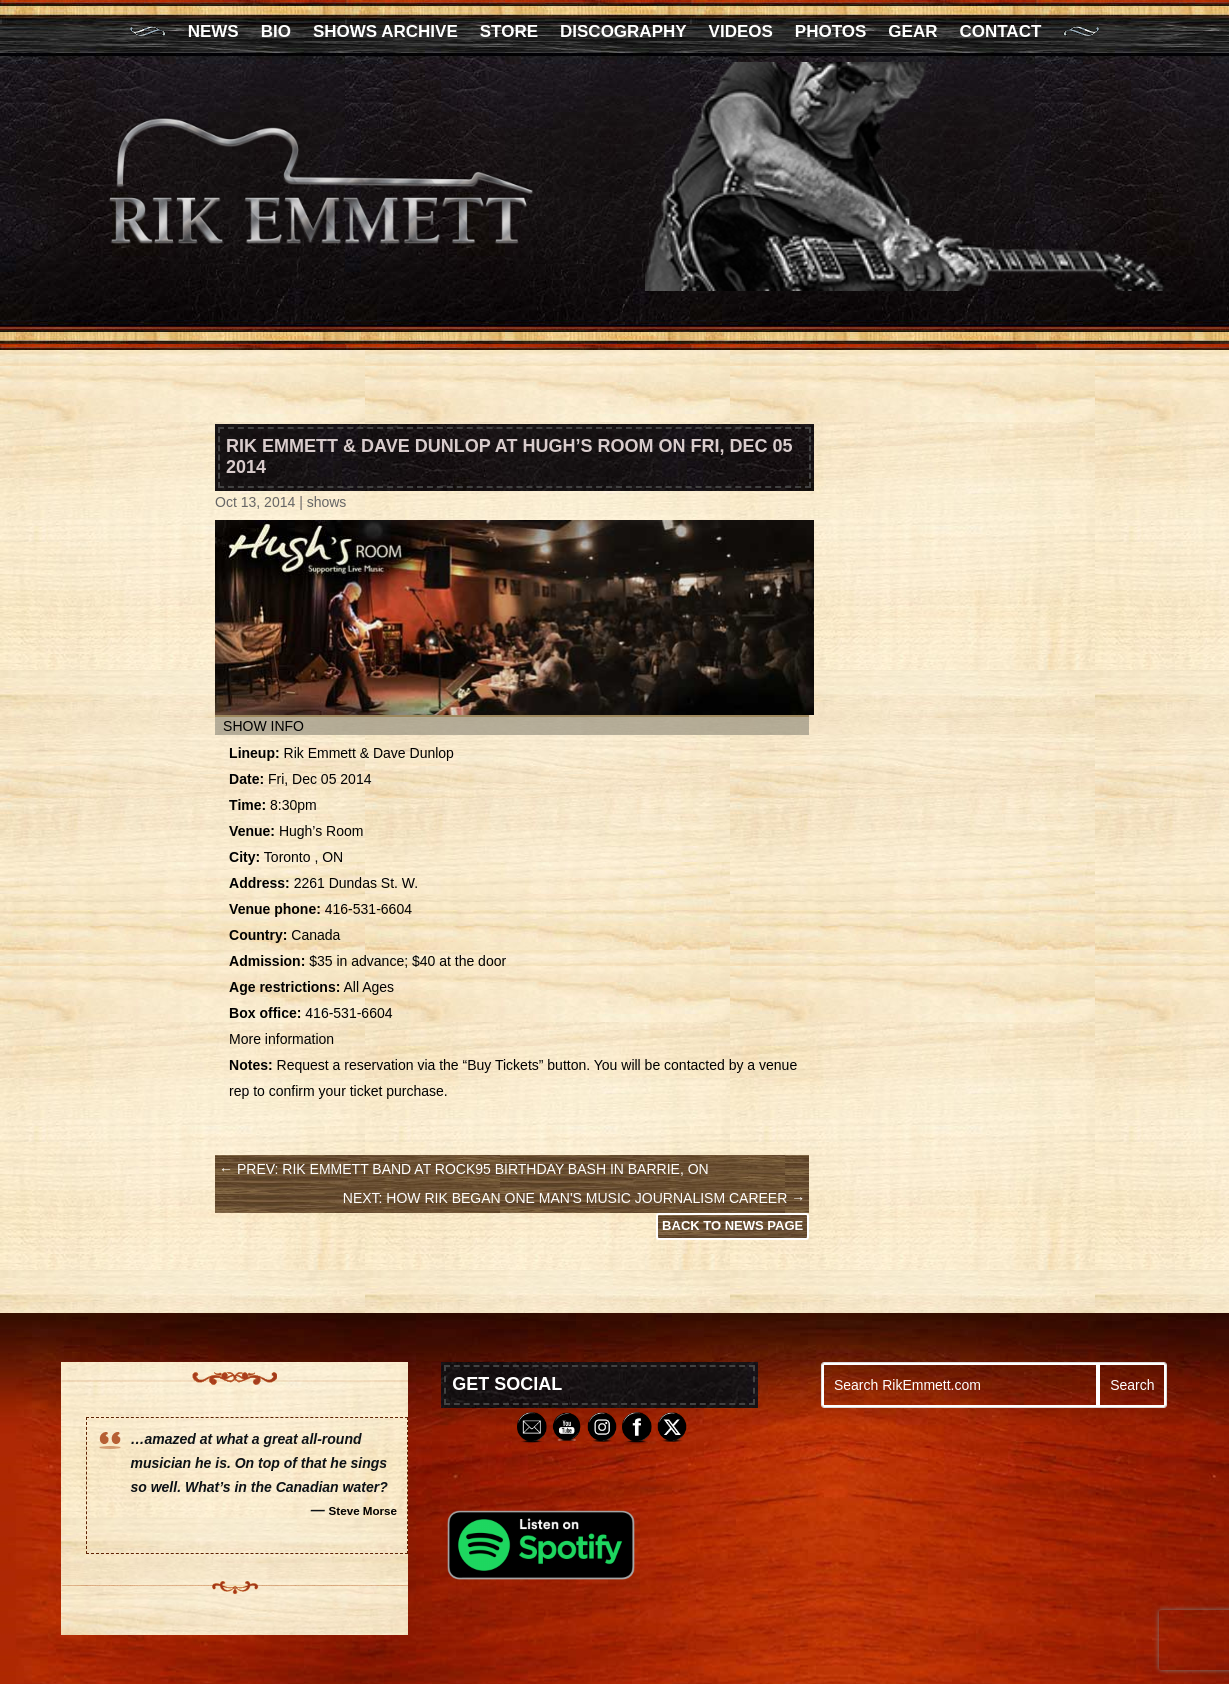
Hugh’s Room (321, 831)
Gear (912, 33)
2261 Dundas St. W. (356, 883)
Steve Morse (363, 1510)
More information (281, 1039)
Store (509, 33)
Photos (830, 33)
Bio (276, 33)
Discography (623, 33)
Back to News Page (732, 1225)
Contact (1000, 33)
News (213, 33)
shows (327, 502)
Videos (741, 33)
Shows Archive (385, 33)
